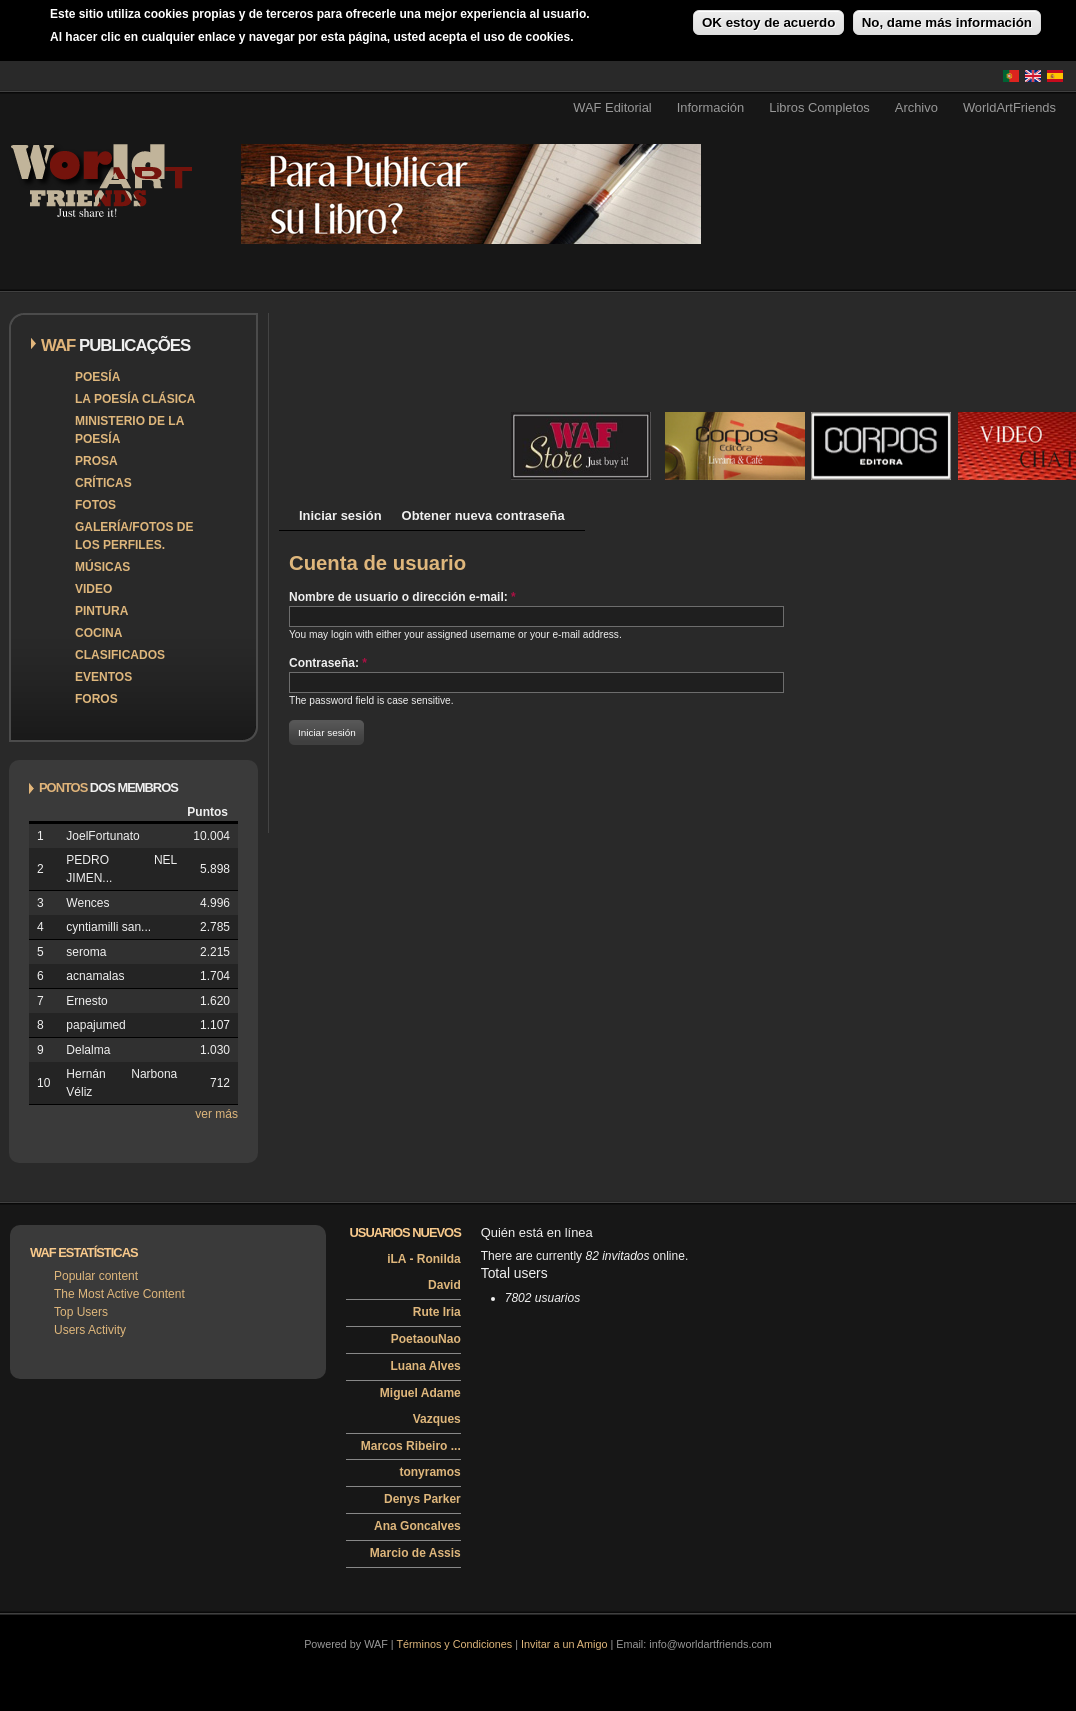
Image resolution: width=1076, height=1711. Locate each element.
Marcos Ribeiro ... (411, 1446)
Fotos (95, 505)
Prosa (96, 461)
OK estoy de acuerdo (768, 22)
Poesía (97, 377)
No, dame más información (947, 22)
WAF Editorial (612, 107)
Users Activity (90, 1330)
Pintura (101, 611)
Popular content (96, 1276)
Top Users (81, 1312)
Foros (96, 699)
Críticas (103, 483)
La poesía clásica (135, 399)
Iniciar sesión (340, 515)
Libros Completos (819, 107)
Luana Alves (426, 1366)
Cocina (98, 633)
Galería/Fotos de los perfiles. (134, 536)
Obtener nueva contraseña (483, 515)
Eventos (103, 677)
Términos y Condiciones (454, 1644)
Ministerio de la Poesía (129, 430)
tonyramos (429, 1472)
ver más (216, 1114)
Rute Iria (437, 1312)
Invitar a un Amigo (564, 1644)
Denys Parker (422, 1499)
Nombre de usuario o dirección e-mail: (402, 597)
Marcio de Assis (415, 1553)
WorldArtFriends (1009, 107)
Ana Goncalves (417, 1526)
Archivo (916, 107)
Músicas (102, 567)
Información (711, 107)
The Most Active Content (119, 1294)
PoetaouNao (426, 1339)
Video (93, 589)
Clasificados (120, 655)
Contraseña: (328, 663)
